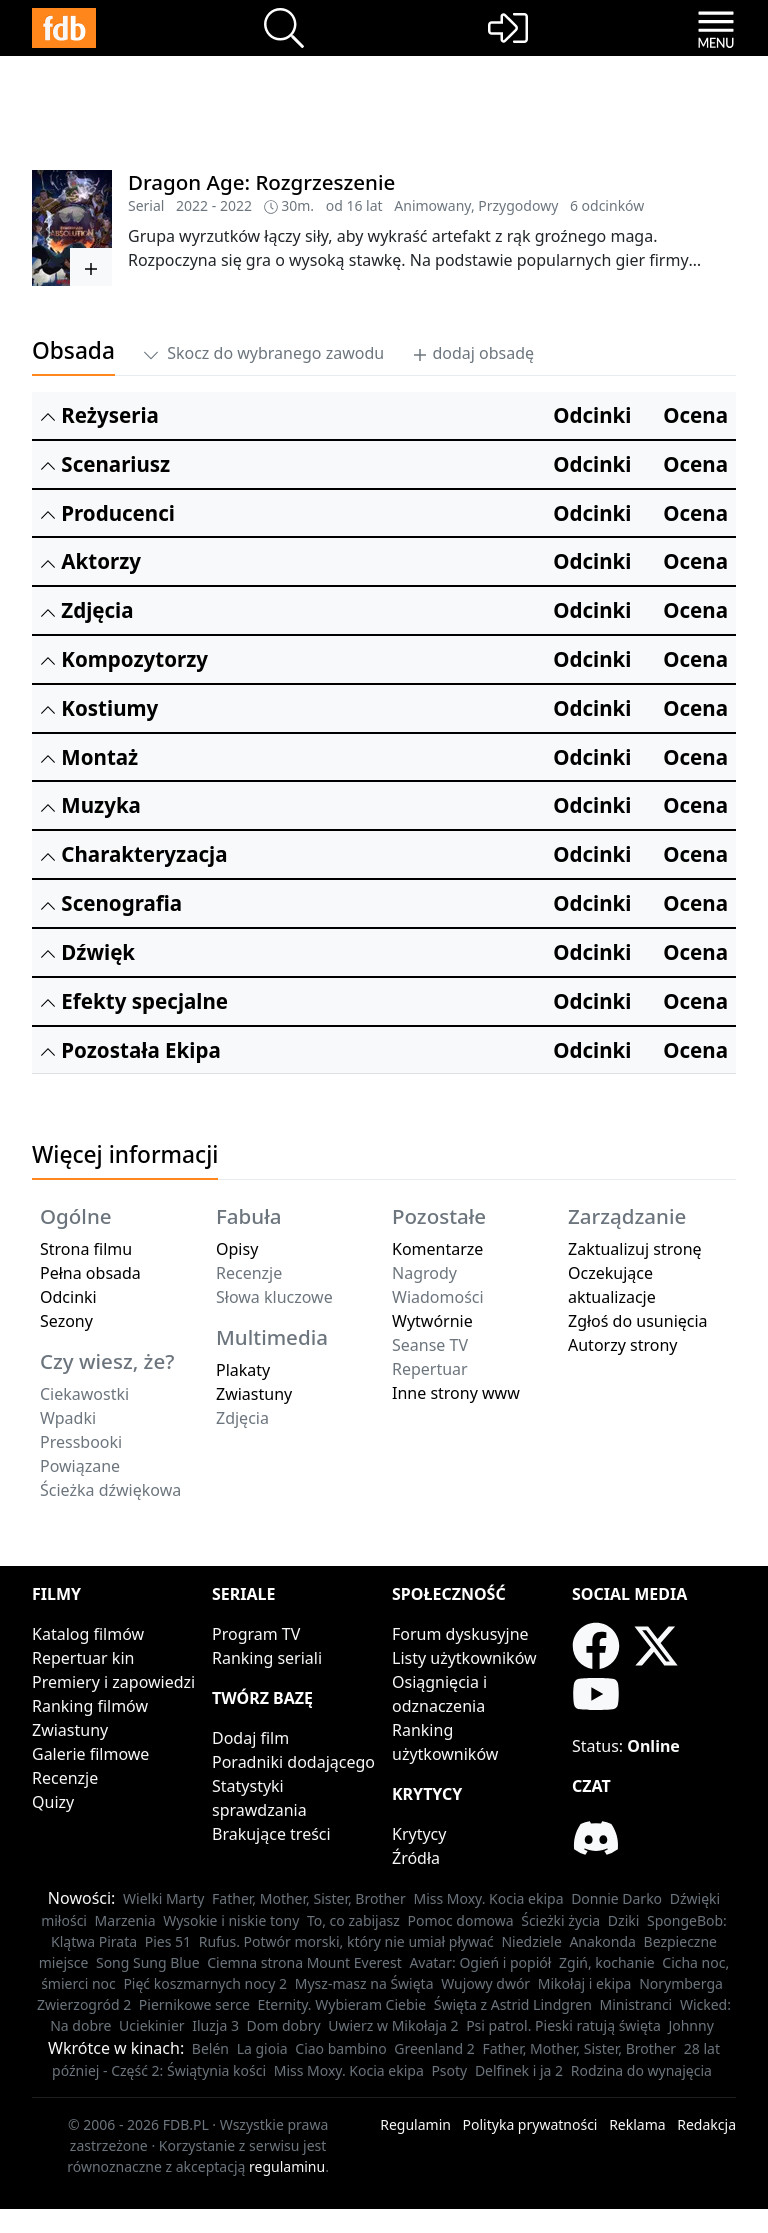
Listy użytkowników (464, 1658)
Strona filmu (86, 1249)
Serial (146, 205)
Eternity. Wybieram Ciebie (341, 2004)
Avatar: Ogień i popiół (480, 1962)
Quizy (53, 1802)
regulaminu (287, 2166)
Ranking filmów (90, 1706)
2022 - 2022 (214, 205)
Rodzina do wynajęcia (641, 2070)
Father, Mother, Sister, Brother (309, 1898)
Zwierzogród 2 (84, 2004)
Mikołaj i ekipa (585, 1983)
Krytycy (419, 1834)
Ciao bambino (340, 2048)
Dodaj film (250, 1738)
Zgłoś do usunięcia (638, 1321)
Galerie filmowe (90, 1754)
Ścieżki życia (560, 1920)
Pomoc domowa (461, 1920)
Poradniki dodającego (293, 1762)
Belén (210, 2048)
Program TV (256, 1634)
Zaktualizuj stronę (635, 1249)
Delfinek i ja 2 (519, 2070)
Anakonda (602, 1941)
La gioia (262, 2048)
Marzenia (125, 1920)
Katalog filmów (88, 1634)
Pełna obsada (90, 1273)
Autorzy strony (622, 1345)
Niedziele (531, 1941)
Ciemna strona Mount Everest (304, 1962)
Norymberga (681, 1983)
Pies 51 (168, 1941)
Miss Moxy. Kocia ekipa (488, 1898)
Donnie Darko (616, 1898)
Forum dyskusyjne (460, 1634)
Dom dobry (284, 2025)
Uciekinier (152, 2025)
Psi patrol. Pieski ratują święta (563, 2025)
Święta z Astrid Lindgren (513, 2004)
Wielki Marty (163, 1898)
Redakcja (706, 2124)
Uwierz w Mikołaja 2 (393, 2025)
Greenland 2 (434, 2048)
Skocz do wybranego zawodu (263, 353)
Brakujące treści (271, 1834)
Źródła (416, 1858)
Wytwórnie (432, 1321)
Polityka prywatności (530, 2124)
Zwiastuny (254, 1394)
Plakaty (243, 1370)
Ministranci (636, 2004)
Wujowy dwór (485, 1983)
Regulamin (415, 2124)
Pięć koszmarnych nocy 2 (205, 1983)
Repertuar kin (83, 1658)
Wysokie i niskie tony (231, 1920)
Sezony (66, 1321)
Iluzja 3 (215, 2025)
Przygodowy (518, 205)
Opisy (237, 1249)
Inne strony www (456, 1393)
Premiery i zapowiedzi (113, 1682)
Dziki (624, 1920)
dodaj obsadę (473, 353)
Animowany (432, 205)
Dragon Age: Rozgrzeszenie (261, 182)
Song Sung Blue (148, 1962)
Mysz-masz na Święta (364, 1983)
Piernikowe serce (194, 2004)
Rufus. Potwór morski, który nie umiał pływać (346, 1941)
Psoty (449, 2070)
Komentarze (437, 1249)
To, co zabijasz (353, 1920)
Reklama (637, 2124)
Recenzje (65, 1778)
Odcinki (68, 1297)
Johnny (690, 2025)
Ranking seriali (267, 1658)
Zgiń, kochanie (607, 1962)
